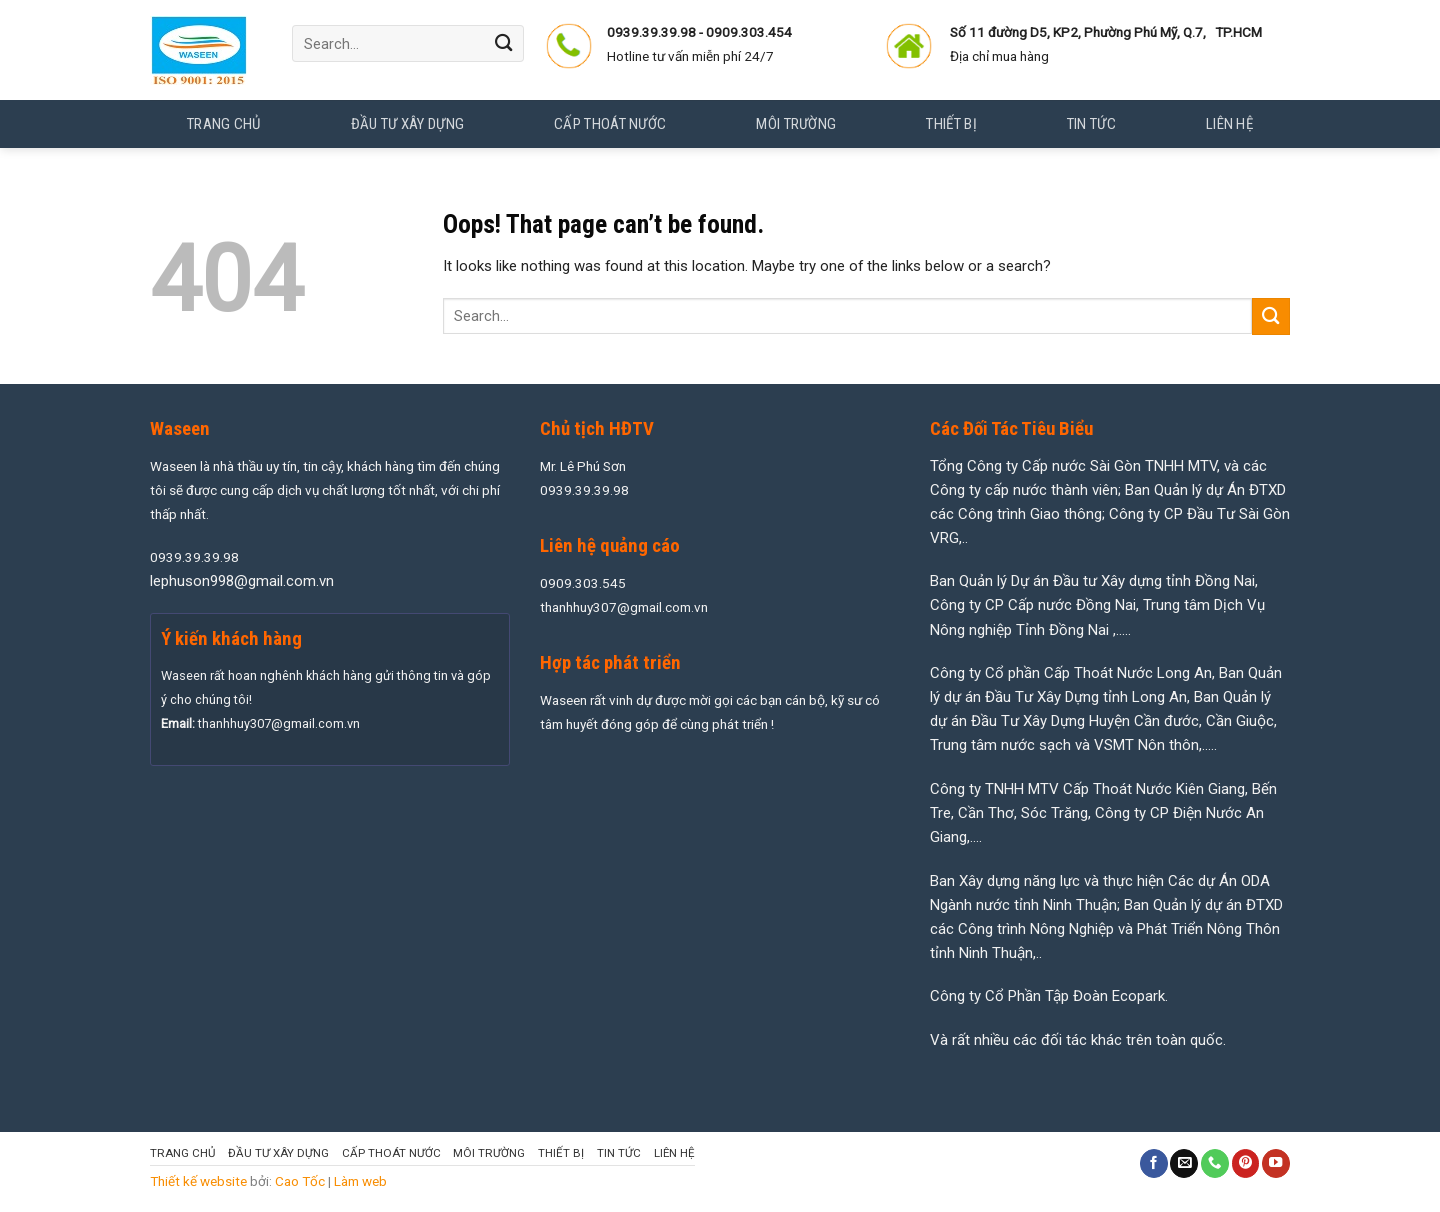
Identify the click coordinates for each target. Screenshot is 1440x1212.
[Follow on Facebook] (1154, 1163)
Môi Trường (489, 1153)
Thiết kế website (198, 1181)
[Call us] (1215, 1163)
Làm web (360, 1181)
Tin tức (619, 1153)
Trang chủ (224, 124)
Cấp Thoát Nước (391, 1153)
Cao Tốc (300, 1181)
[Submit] (504, 43)
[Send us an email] (1184, 1163)
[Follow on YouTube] (1276, 1163)
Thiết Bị (561, 1153)
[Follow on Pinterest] (1246, 1163)
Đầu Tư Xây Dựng (278, 1153)
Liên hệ (674, 1153)
